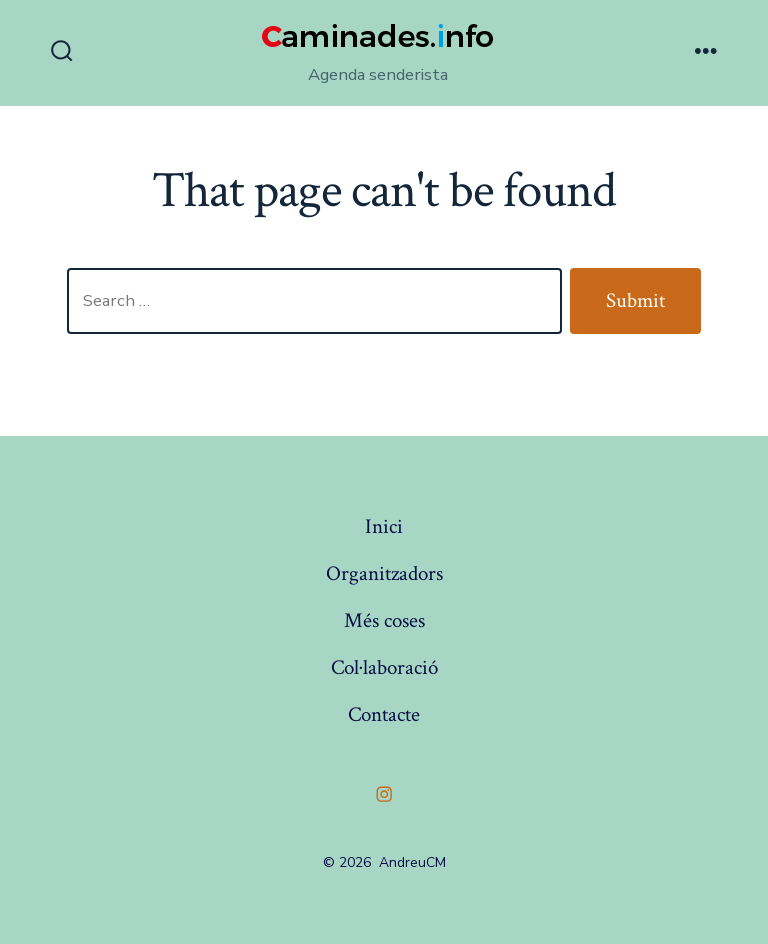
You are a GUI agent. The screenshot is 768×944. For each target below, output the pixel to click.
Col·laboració (384, 667)
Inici (384, 526)
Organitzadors (384, 573)
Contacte (384, 714)
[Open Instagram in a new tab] (384, 794)
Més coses (384, 620)
